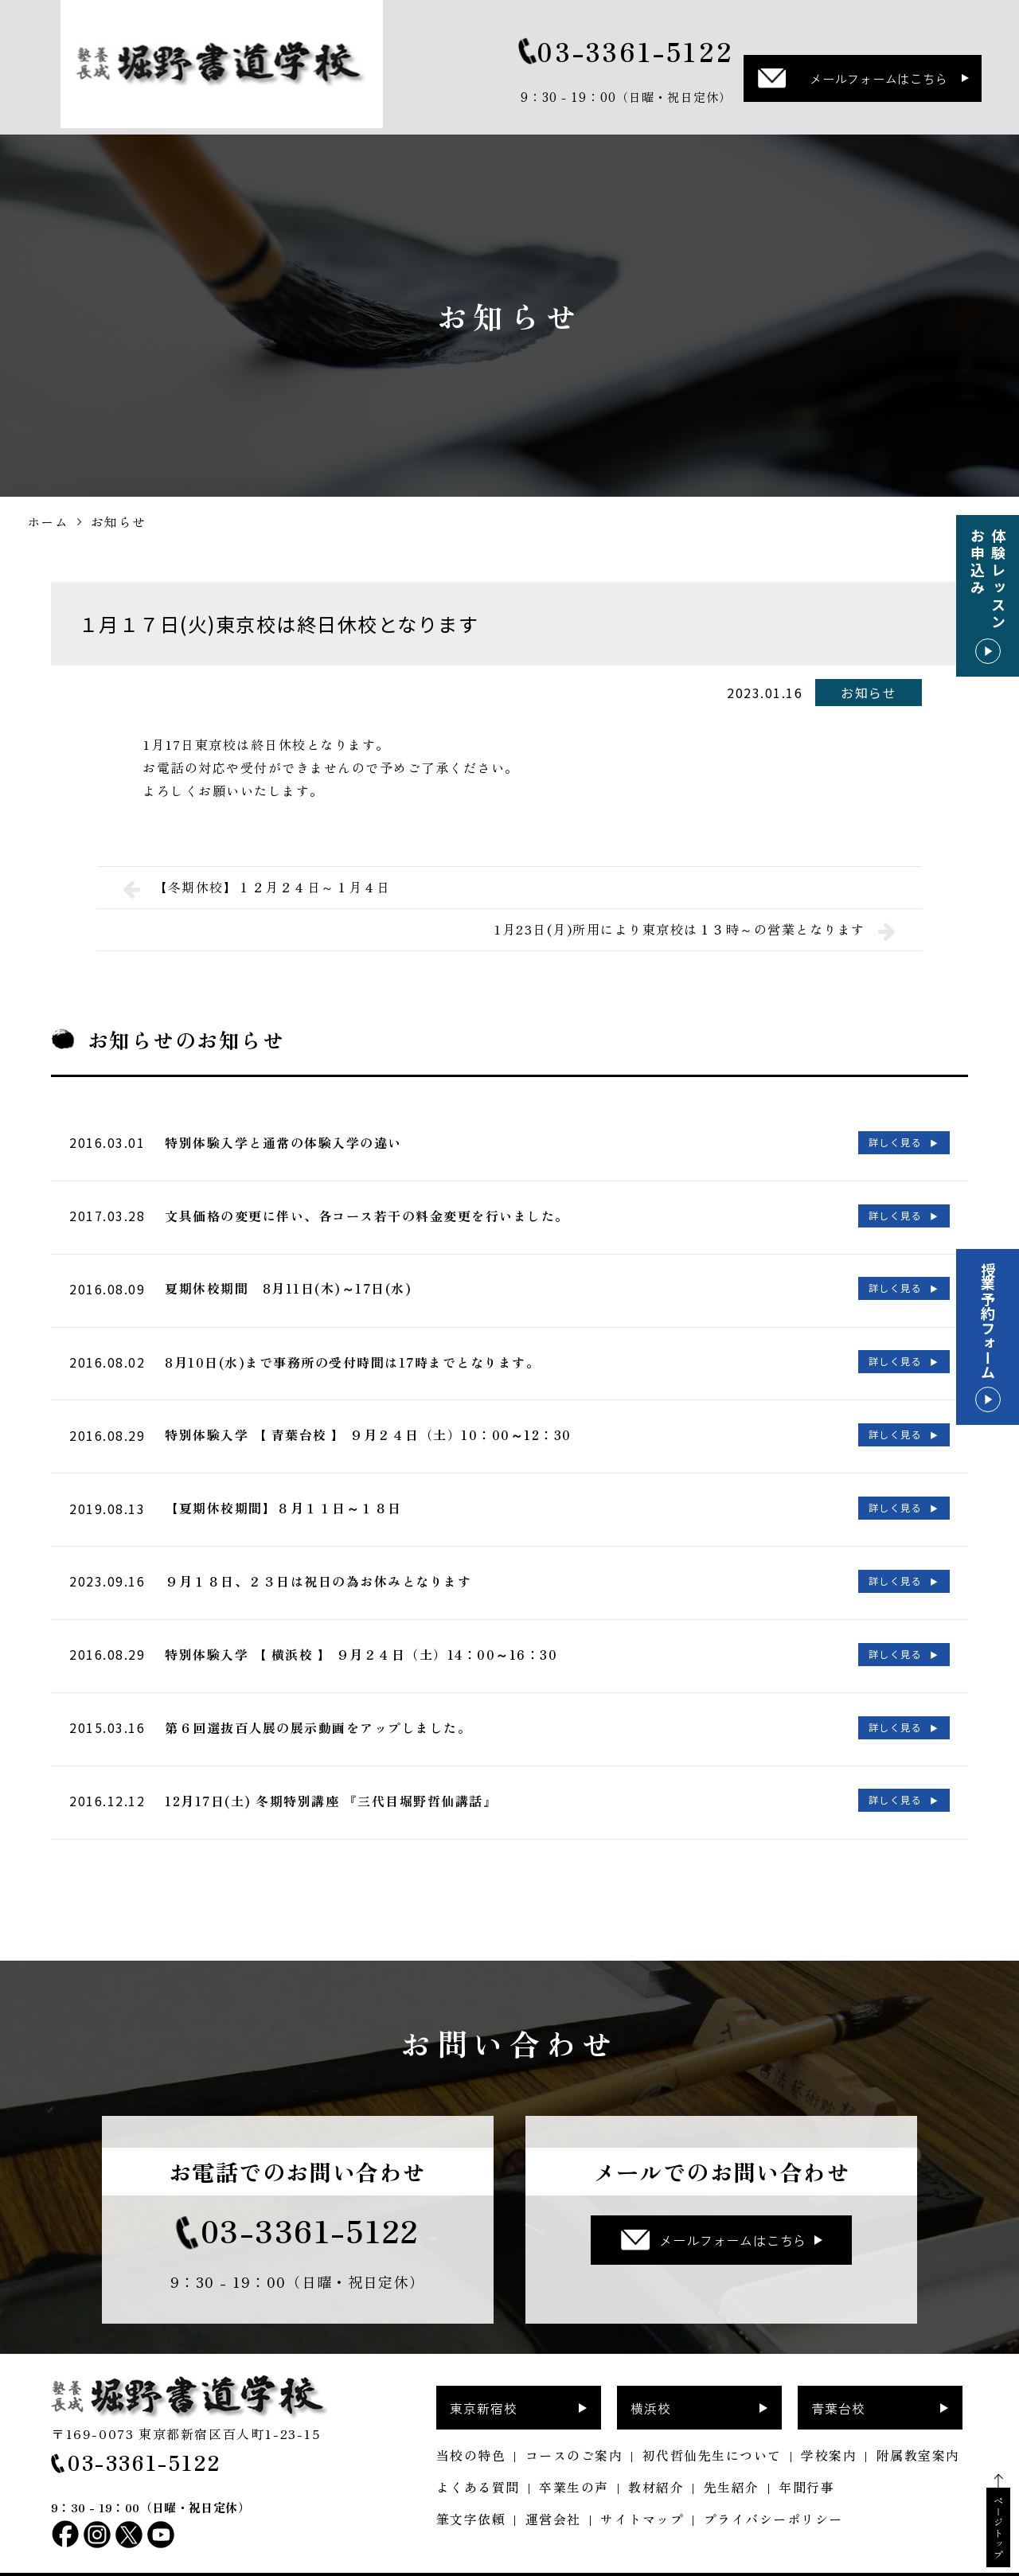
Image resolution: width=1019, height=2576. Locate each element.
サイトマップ (642, 2488)
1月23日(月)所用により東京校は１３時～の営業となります (695, 930)
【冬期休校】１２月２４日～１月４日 (257, 887)
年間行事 (806, 2456)
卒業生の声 (574, 2456)
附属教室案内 (918, 2424)
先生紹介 (731, 2456)
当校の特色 (471, 2424)
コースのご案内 (574, 2424)
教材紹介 (656, 2456)
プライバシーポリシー (773, 2488)
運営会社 (553, 2488)
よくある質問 (478, 2456)
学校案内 (829, 2424)
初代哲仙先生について (712, 2424)
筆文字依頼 (471, 2488)
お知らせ (868, 692)
